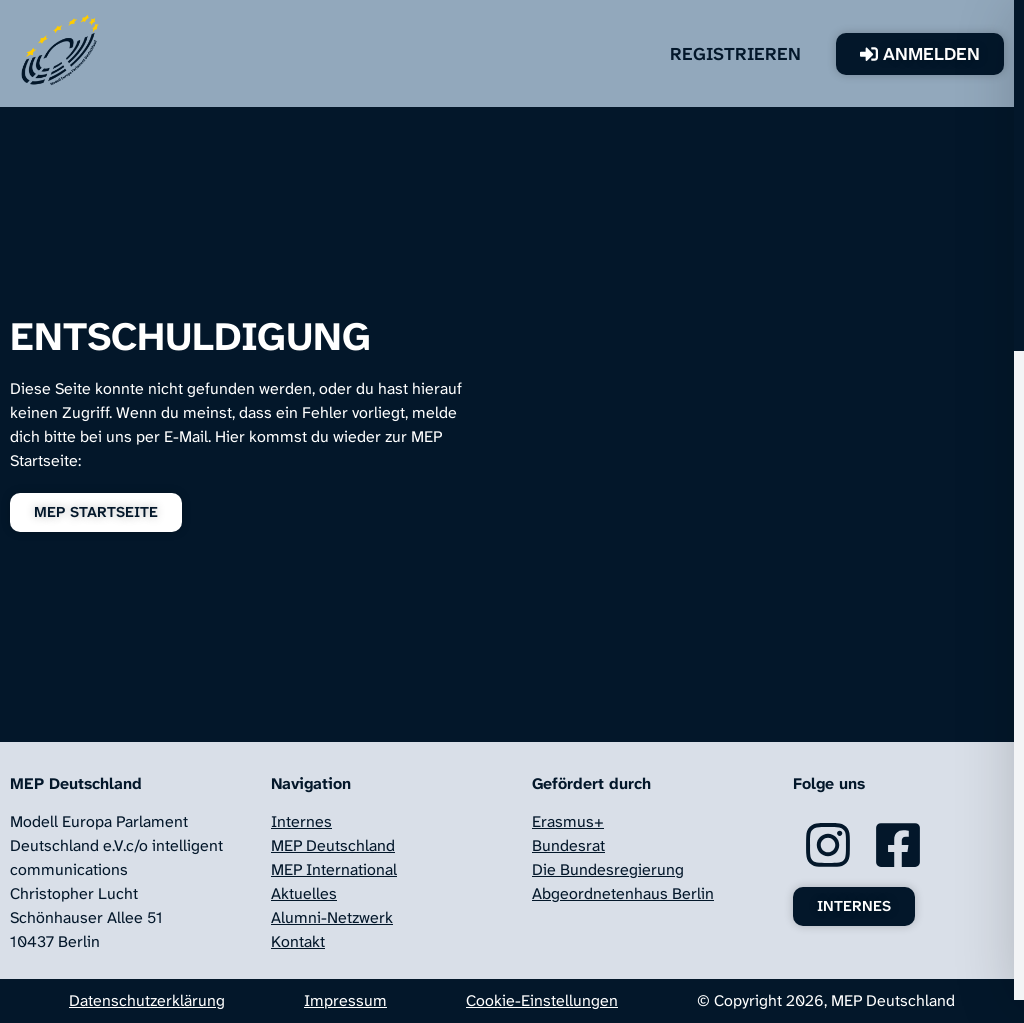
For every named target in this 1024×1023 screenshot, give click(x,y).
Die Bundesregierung (608, 869)
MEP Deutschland (333, 845)
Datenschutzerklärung (147, 1000)
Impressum (345, 1000)
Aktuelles (304, 893)
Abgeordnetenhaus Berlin (623, 893)
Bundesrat (568, 845)
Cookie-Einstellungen (542, 1000)
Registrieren (765, 54)
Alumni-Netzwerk (332, 917)
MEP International (334, 869)
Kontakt (298, 941)
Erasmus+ (568, 821)
